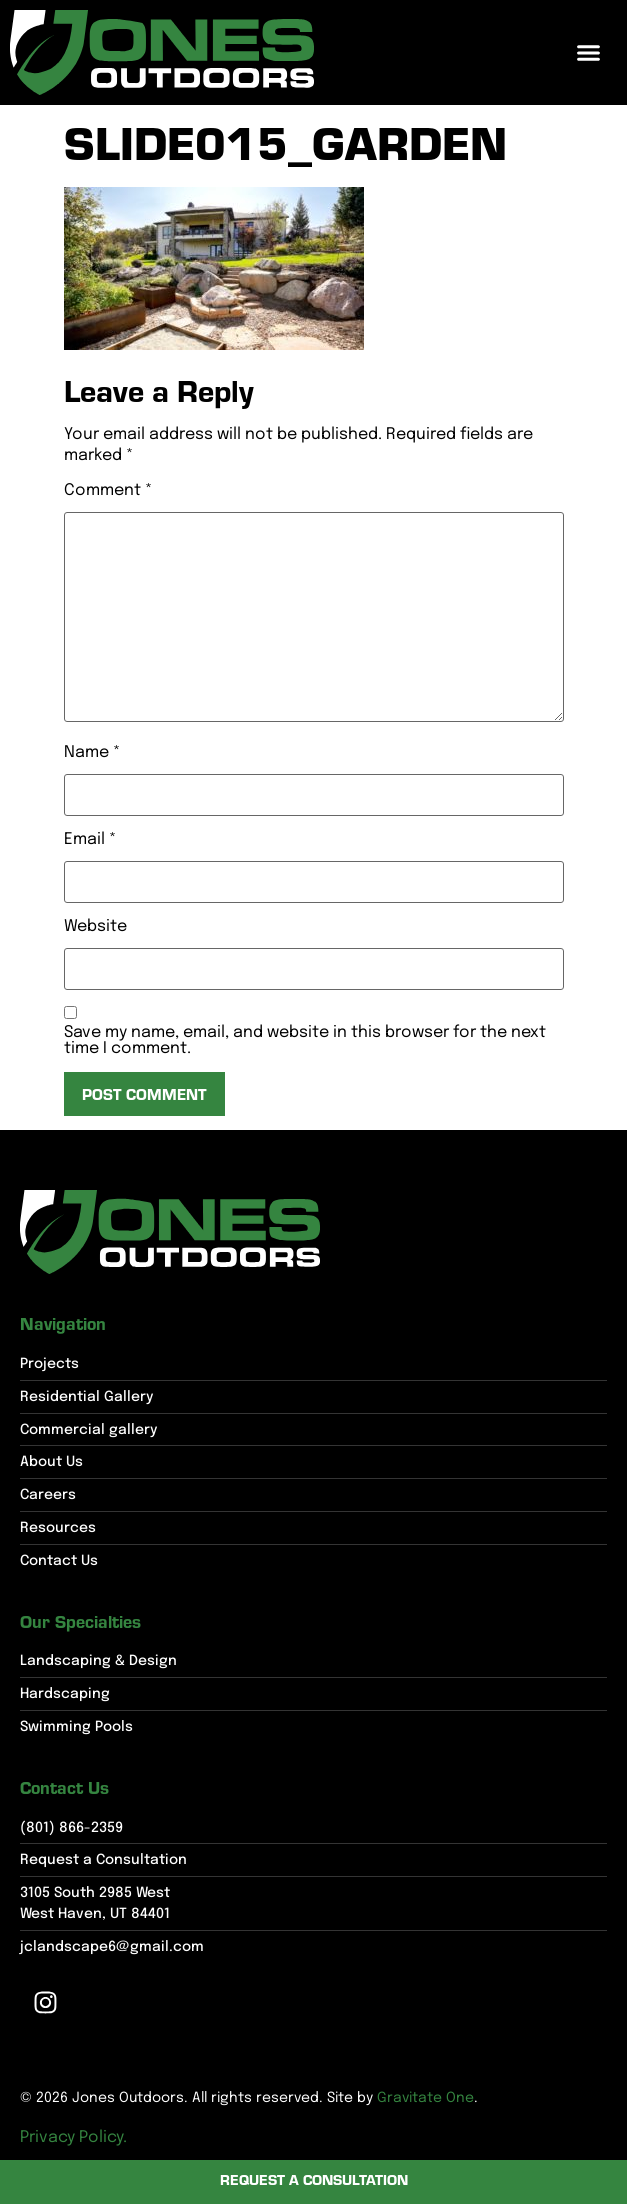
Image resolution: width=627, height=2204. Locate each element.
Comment (108, 491)
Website (95, 927)
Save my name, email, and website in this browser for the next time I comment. (305, 1041)
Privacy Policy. (73, 2137)
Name (92, 753)
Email (90, 840)
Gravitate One (425, 2098)
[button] (589, 53)
